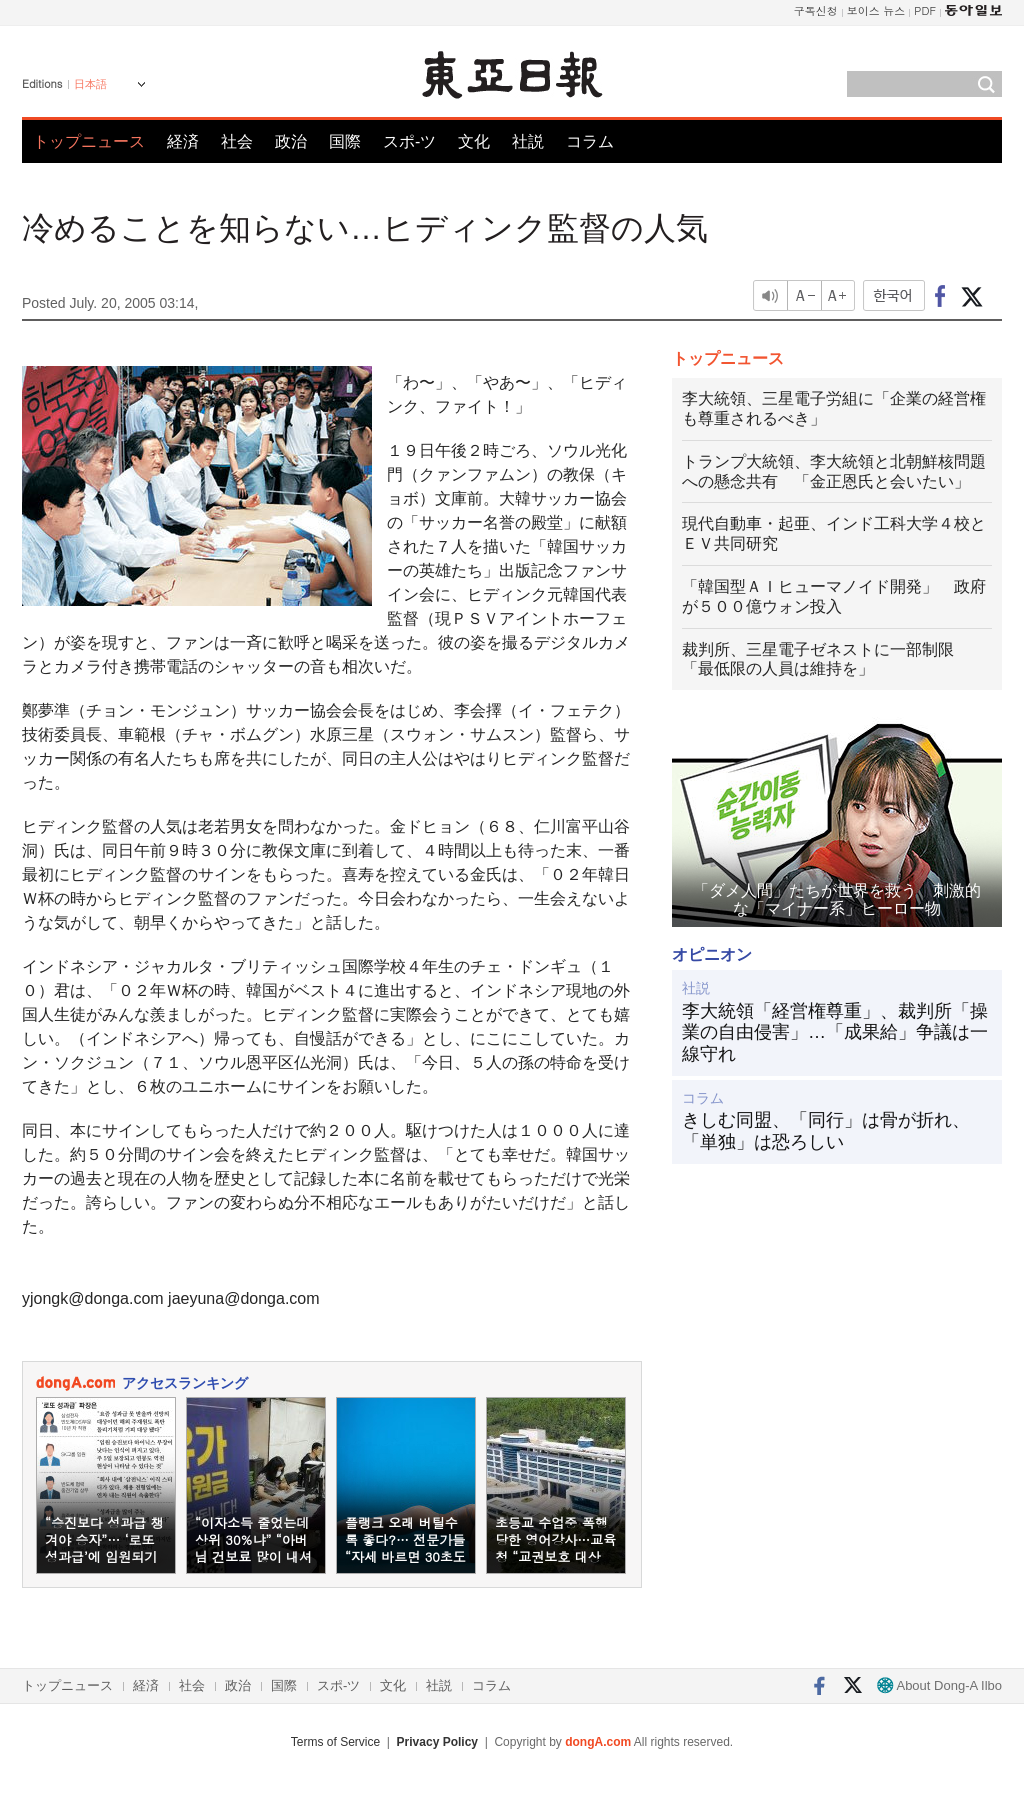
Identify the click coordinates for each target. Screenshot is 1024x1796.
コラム (590, 141)
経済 (183, 141)
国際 (345, 141)
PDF (925, 10)
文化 (474, 141)
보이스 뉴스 (876, 10)
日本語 (90, 84)
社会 (237, 141)
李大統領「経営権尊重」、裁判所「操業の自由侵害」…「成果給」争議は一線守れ (835, 1032)
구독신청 (816, 10)
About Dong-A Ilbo (939, 1685)
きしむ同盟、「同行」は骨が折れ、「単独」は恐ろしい (826, 1131)
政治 (291, 141)
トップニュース (89, 141)
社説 (528, 141)
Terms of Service (335, 1742)
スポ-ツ (409, 141)
